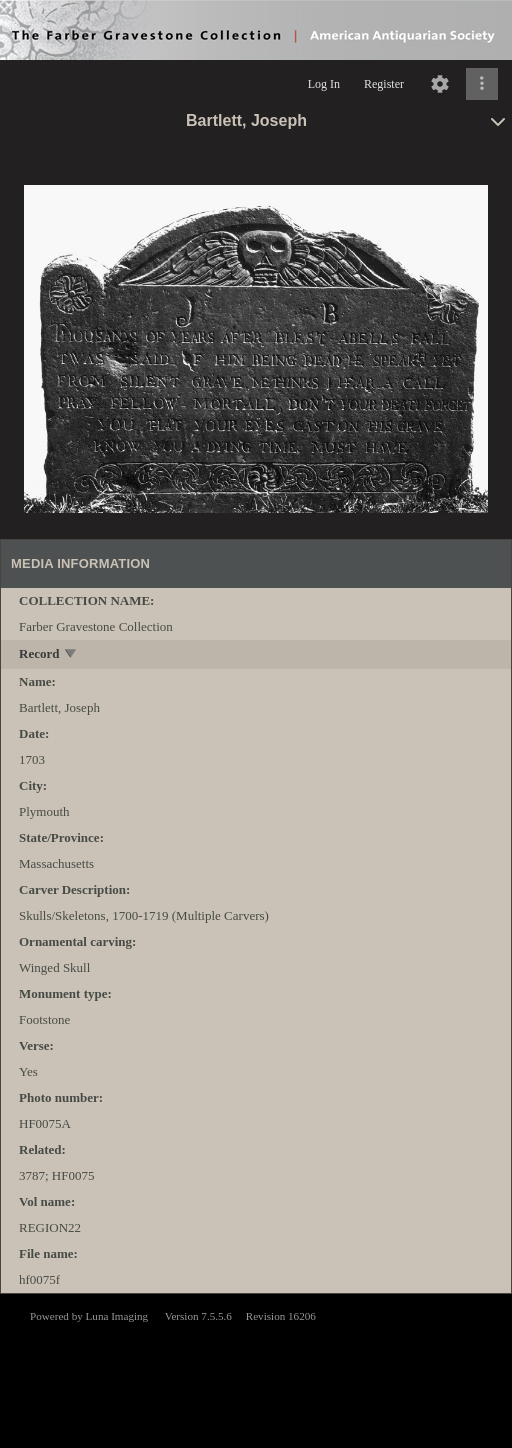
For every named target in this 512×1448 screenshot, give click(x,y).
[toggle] (71, 655)
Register (384, 84)
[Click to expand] (482, 84)
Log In (324, 84)
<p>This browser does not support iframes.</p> (256, 1369)
